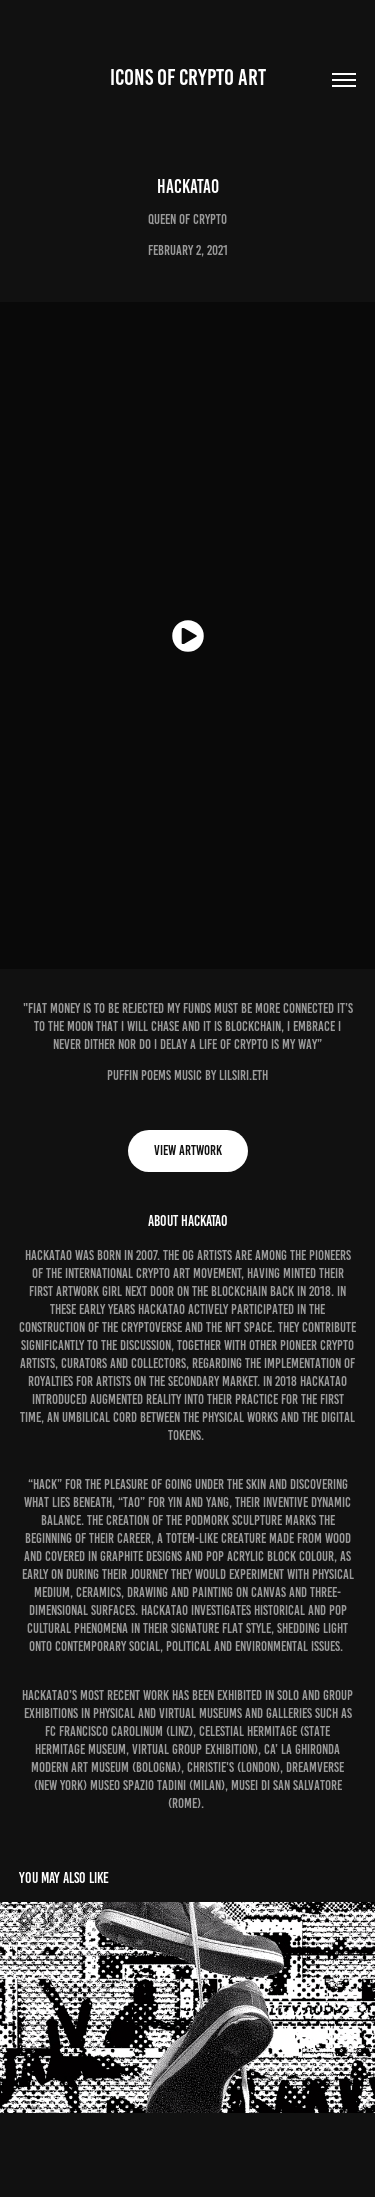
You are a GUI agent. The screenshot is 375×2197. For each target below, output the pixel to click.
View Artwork (188, 1150)
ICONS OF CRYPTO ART (188, 77)
